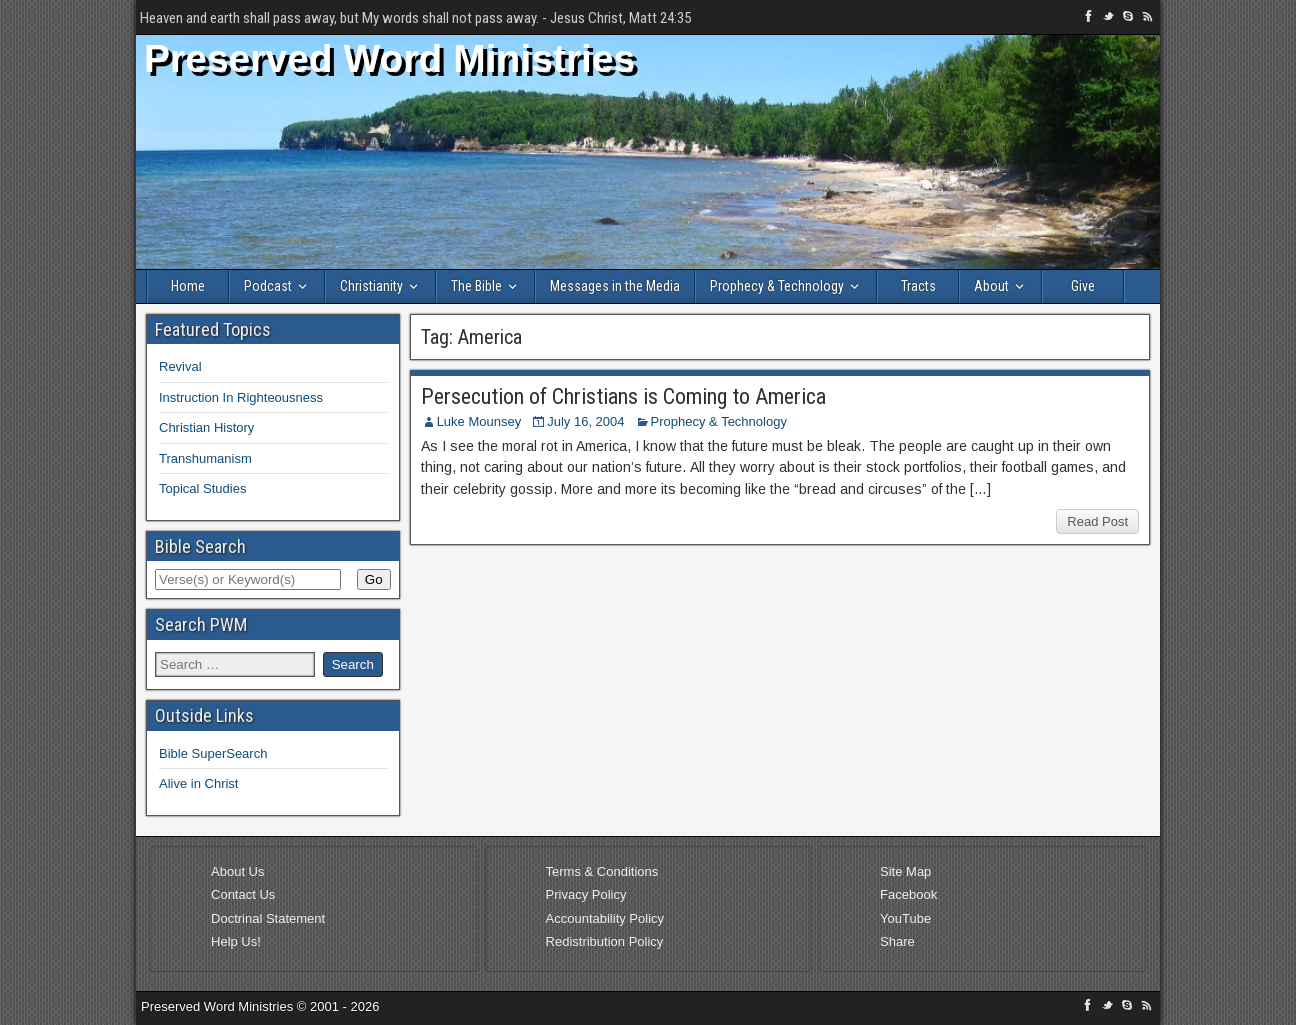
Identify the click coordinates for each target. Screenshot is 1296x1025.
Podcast (268, 286)
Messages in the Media (615, 286)
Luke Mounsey (479, 421)
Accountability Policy (605, 918)
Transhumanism (205, 458)
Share (897, 941)
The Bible (476, 286)
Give (1083, 286)
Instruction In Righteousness (241, 397)
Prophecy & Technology (777, 286)
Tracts (918, 286)
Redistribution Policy (605, 941)
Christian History (206, 427)
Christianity (371, 286)
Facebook (908, 894)
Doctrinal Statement (268, 918)
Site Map (905, 871)
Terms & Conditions (602, 871)
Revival (180, 366)
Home (188, 286)
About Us (237, 871)
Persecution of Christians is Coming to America (623, 396)
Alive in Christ (198, 783)
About (991, 286)
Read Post (1097, 521)
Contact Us (243, 894)
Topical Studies (202, 488)
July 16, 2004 (585, 421)
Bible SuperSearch (213, 753)
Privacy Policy (586, 894)
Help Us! (236, 941)
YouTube (905, 918)
